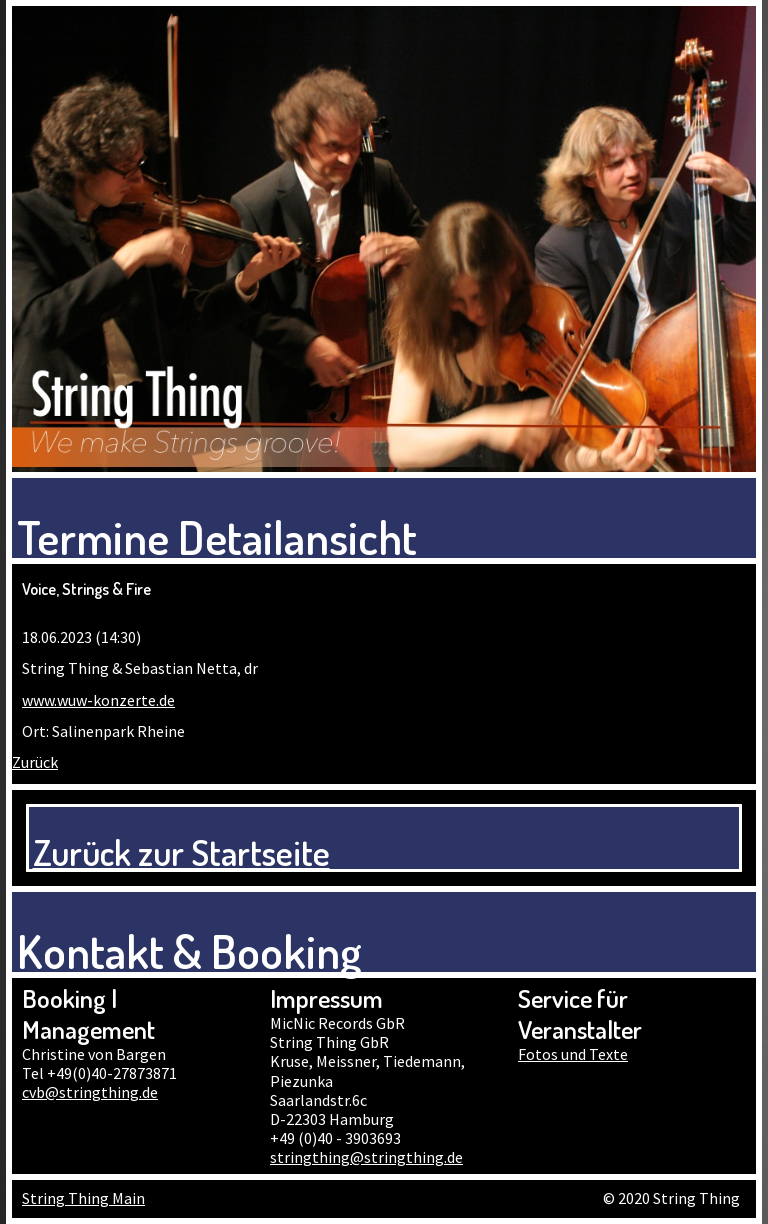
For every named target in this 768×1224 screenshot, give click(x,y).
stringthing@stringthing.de (366, 1157)
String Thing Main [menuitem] (83, 1198)
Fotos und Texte (573, 1054)
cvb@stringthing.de (90, 1092)
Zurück (35, 762)
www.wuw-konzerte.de (98, 700)
